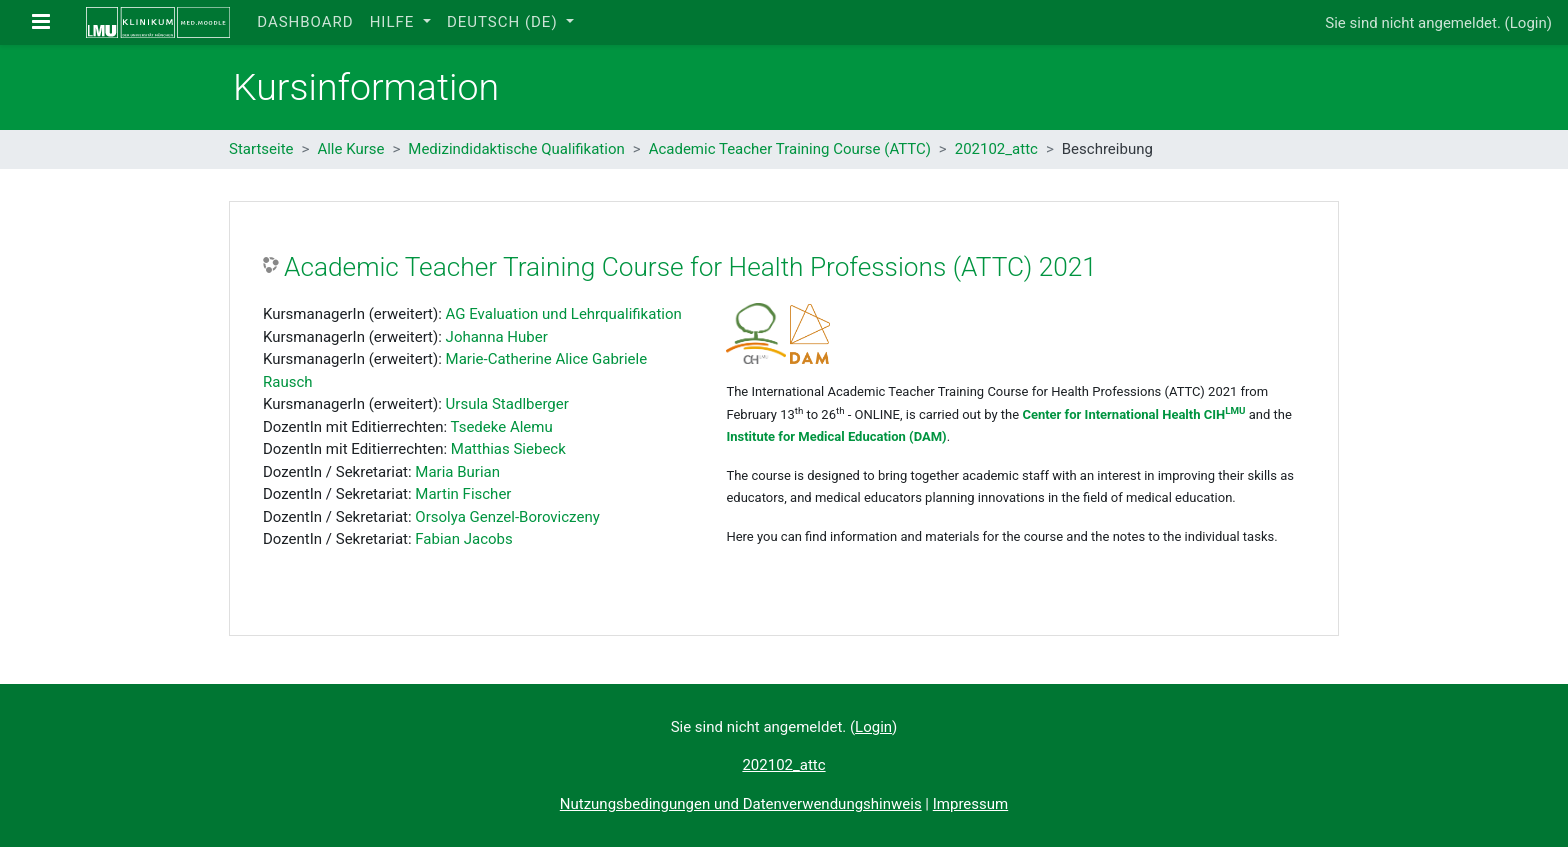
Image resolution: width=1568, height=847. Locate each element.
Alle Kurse (350, 149)
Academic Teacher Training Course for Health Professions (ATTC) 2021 (690, 267)
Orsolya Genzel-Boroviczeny (507, 517)
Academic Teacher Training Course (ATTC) (790, 149)
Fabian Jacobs (463, 539)
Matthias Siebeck (508, 449)
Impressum (970, 804)
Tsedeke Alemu (502, 427)
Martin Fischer (463, 494)
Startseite (261, 149)
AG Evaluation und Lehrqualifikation (564, 314)
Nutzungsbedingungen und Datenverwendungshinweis (741, 804)
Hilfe (394, 22)
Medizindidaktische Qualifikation (516, 149)
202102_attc (996, 149)
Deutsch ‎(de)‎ (504, 22)
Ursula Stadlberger (507, 404)
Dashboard (305, 22)
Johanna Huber (497, 337)
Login (1528, 23)
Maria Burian (457, 472)
